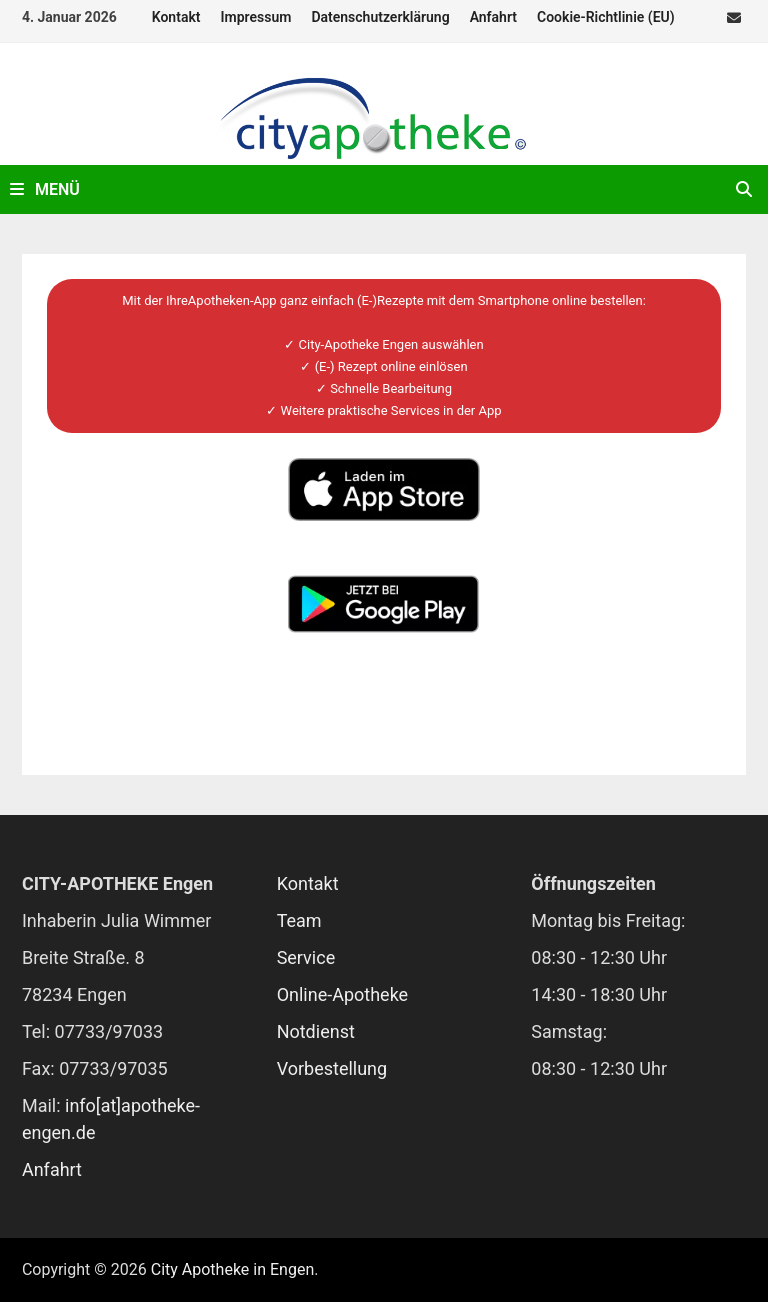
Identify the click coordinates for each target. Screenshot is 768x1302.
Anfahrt (493, 17)
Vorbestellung (332, 1068)
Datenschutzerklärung (380, 17)
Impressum (256, 17)
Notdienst (316, 1031)
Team (299, 920)
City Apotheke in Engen (233, 1269)
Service (306, 957)
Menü (45, 189)
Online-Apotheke (343, 994)
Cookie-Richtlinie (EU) (606, 17)
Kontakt (176, 17)
